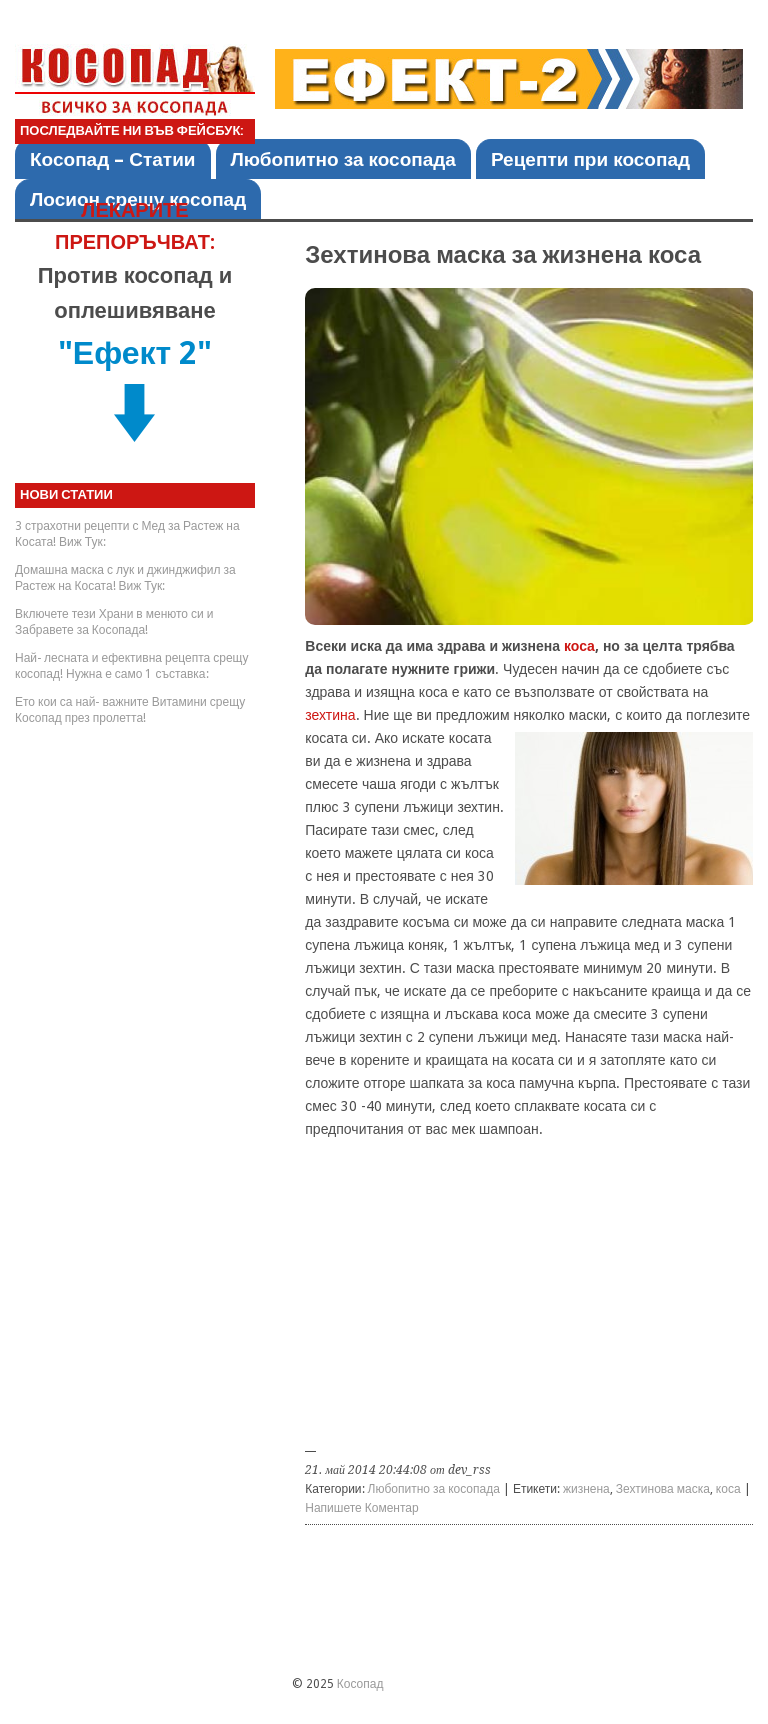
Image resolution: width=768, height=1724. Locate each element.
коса (579, 646)
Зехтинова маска (663, 1489)
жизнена (586, 1489)
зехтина (330, 715)
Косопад (360, 1684)
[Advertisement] (529, 1299)
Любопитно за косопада (343, 159)
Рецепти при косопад (590, 159)
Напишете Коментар (361, 1508)
